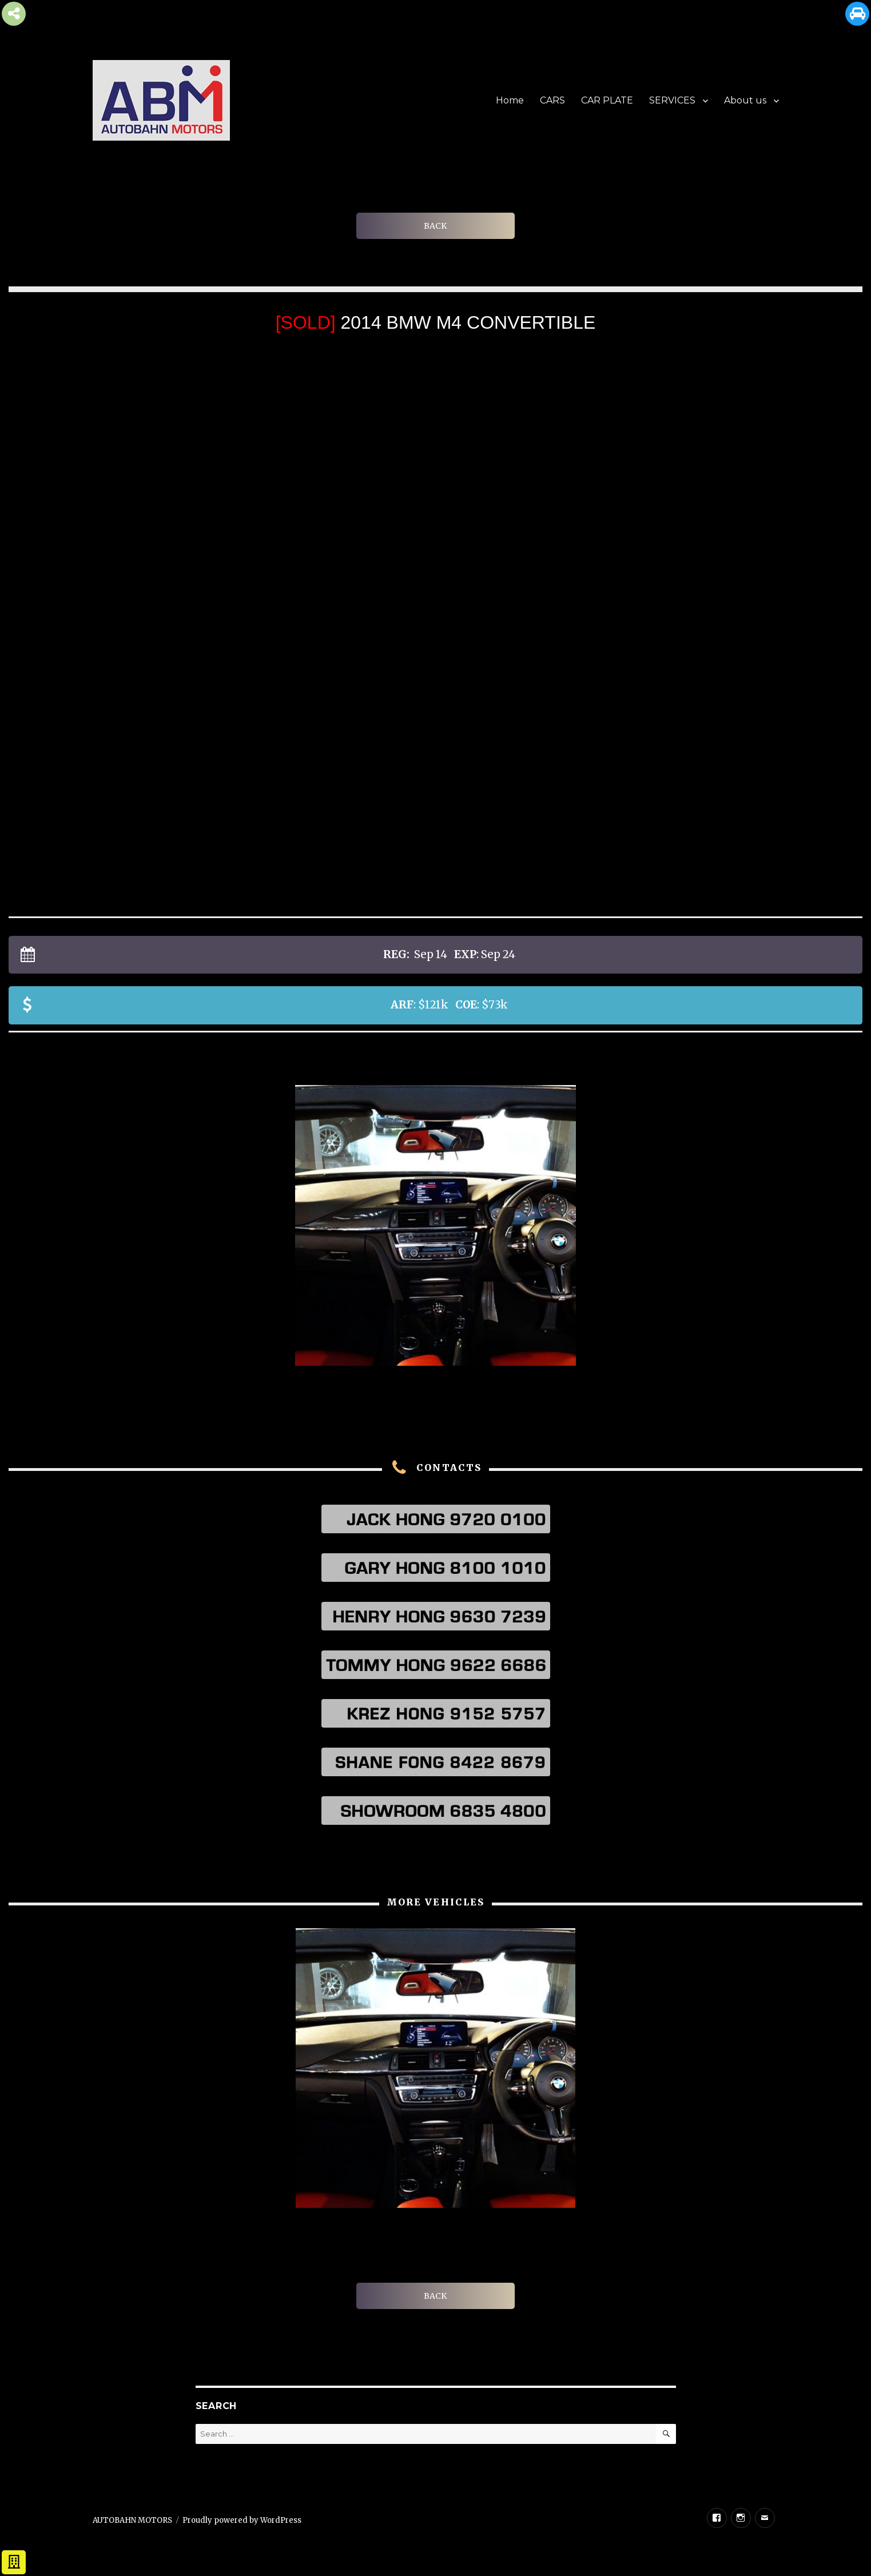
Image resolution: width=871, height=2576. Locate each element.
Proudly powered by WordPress (241, 2520)
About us (745, 100)
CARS (552, 100)
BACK (435, 226)
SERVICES (672, 100)
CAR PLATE (607, 100)
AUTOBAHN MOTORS (132, 2520)
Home (510, 100)
